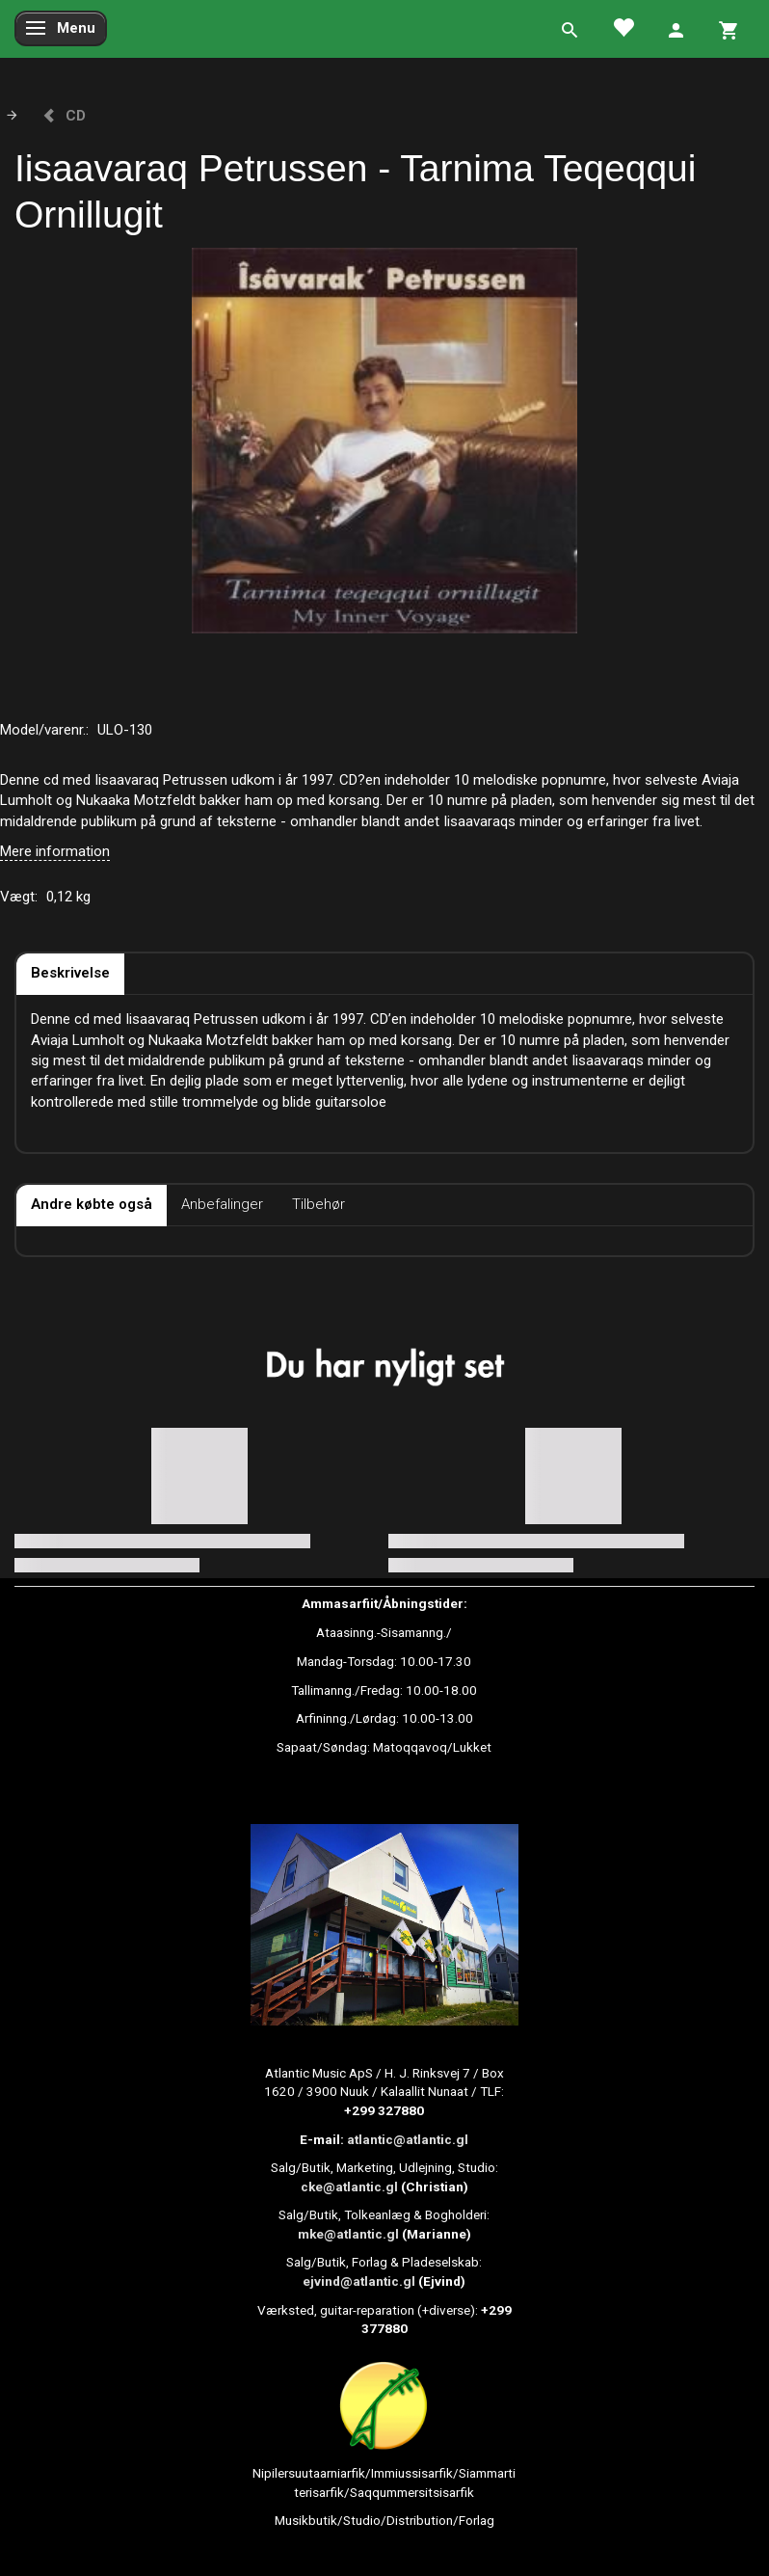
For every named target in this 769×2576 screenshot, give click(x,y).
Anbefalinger (222, 1204)
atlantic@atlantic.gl (407, 2139)
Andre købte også (91, 1204)
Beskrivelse (70, 972)
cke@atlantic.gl (349, 2186)
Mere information (55, 851)
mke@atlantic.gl (348, 2233)
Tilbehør (318, 1204)
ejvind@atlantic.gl (359, 2281)
